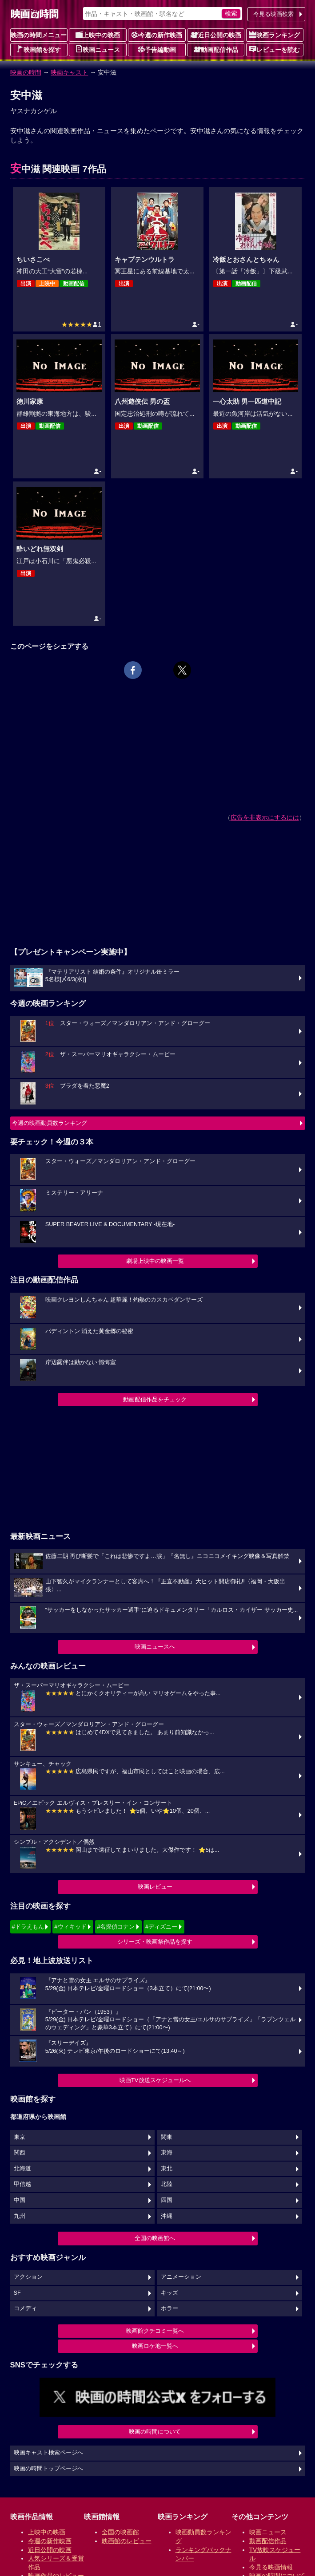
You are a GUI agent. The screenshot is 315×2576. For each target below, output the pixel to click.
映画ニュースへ (155, 1646)
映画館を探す (38, 49)
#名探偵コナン (116, 1926)
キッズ (169, 2293)
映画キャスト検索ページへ (48, 2453)
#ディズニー (161, 1926)
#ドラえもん (28, 1926)
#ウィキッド (70, 1926)
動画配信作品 (216, 49)
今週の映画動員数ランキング (49, 1123)
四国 (166, 2200)
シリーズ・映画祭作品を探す (154, 1941)
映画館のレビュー (127, 2540)
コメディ (25, 2308)
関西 (19, 2153)
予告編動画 (157, 49)
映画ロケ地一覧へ (155, 2346)
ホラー (169, 2308)
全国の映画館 (120, 2532)
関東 (166, 2137)
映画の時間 (25, 72)
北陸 (166, 2184)
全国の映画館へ (155, 2238)
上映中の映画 (98, 35)
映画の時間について (155, 2431)
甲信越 (22, 2184)
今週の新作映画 (157, 35)
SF (17, 2293)
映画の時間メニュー (39, 35)
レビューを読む (274, 49)
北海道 (22, 2169)
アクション (28, 2277)
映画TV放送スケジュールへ (155, 2080)
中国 (19, 2200)
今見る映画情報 (271, 2567)
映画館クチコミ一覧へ (155, 2330)
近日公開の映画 (216, 35)
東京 (19, 2137)
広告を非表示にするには (265, 817)
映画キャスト (69, 72)
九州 (19, 2216)
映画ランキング (274, 35)
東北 (166, 2169)
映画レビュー (155, 1886)
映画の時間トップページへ (48, 2469)
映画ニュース (98, 49)
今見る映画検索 (273, 14)
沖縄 (166, 2216)
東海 (166, 2153)
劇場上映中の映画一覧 (155, 1261)
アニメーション (181, 2277)
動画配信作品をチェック (155, 1399)
